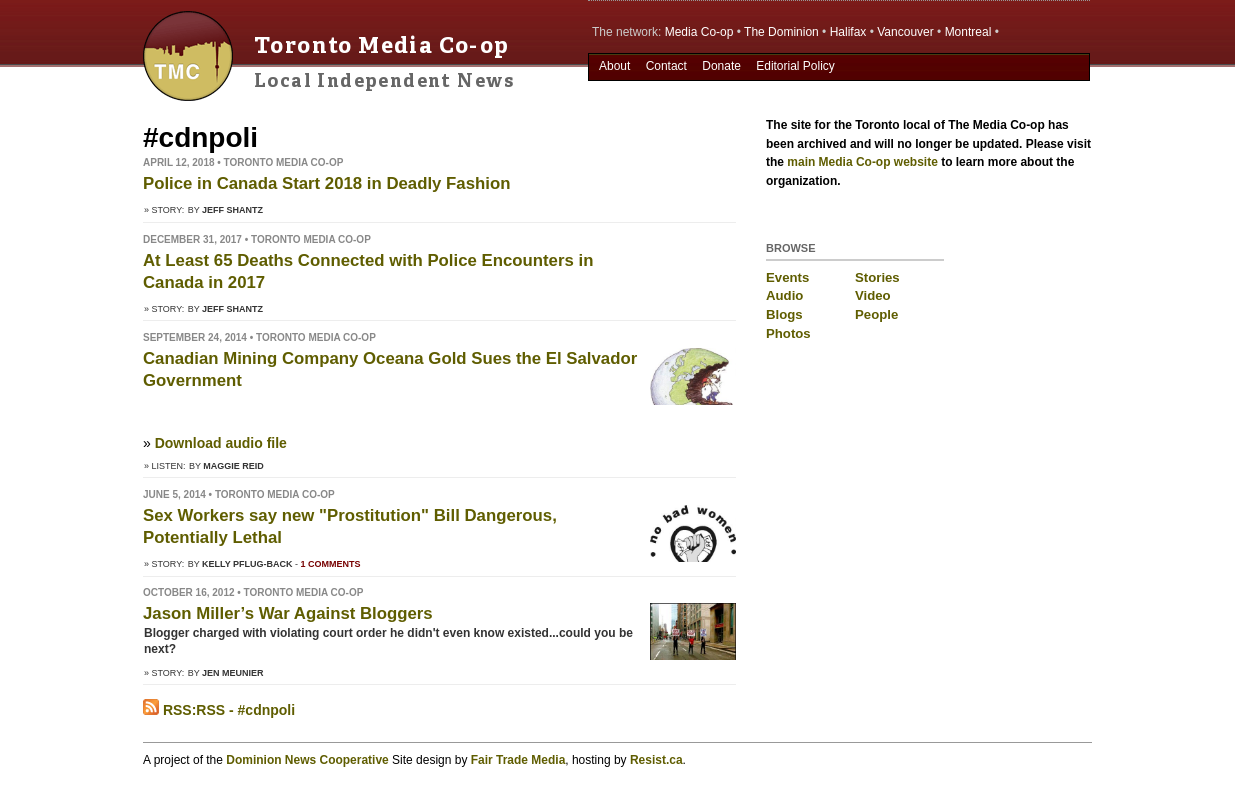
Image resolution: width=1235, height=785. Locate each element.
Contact (666, 66)
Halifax (848, 32)
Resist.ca (656, 760)
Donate (721, 66)
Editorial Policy (795, 66)
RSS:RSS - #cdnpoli (219, 710)
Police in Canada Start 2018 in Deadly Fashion (326, 183)
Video (873, 295)
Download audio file (221, 443)
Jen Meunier (233, 673)
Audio (784, 295)
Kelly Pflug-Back (247, 564)
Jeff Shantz (232, 210)
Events (787, 277)
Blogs (784, 314)
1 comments (331, 564)
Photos (788, 333)
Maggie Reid (233, 466)
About (614, 66)
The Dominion (781, 32)
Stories (877, 277)
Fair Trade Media (518, 760)
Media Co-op (699, 32)
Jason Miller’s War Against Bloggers (288, 613)
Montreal (968, 32)
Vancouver (905, 32)
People (876, 314)
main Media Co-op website (862, 162)
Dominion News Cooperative (307, 760)
